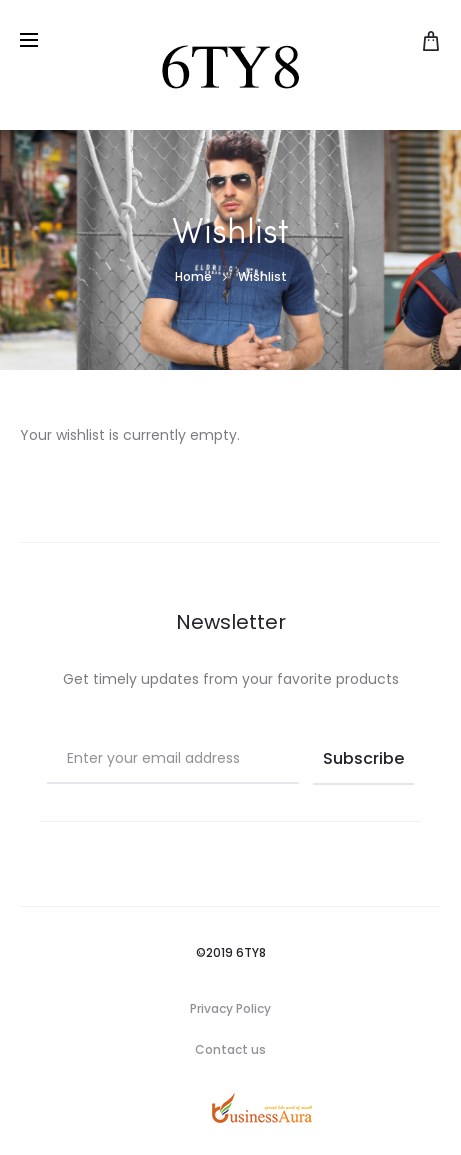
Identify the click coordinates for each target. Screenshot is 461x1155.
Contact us (230, 1049)
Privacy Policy (230, 1008)
